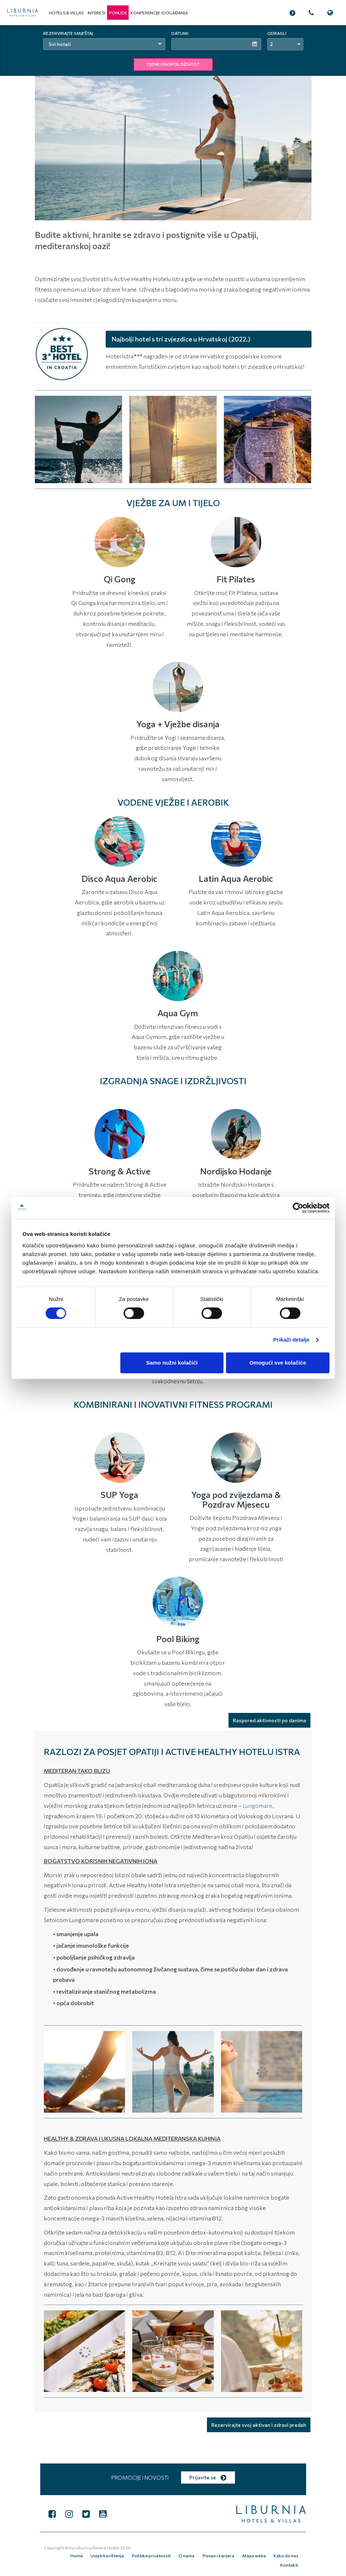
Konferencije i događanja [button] (159, 12)
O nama (167, 2554)
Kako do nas (262, 2554)
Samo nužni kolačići (172, 1363)
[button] (118, 12)
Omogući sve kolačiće (277, 1363)
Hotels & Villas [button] (66, 12)
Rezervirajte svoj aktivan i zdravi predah (258, 2425)
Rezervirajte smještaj (68, 33)
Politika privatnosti (133, 2554)
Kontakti (290, 2554)
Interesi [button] (97, 12)
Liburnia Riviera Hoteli (97, 2547)
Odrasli (276, 33)
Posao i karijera (197, 2554)
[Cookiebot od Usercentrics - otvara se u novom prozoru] (298, 1207)
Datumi (179, 33)
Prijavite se (207, 2477)
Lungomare (257, 1805)
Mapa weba (231, 2554)
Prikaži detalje (291, 1340)
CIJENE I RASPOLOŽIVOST (173, 64)
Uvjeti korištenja (90, 2554)
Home (61, 2554)
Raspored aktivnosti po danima (269, 1720)
